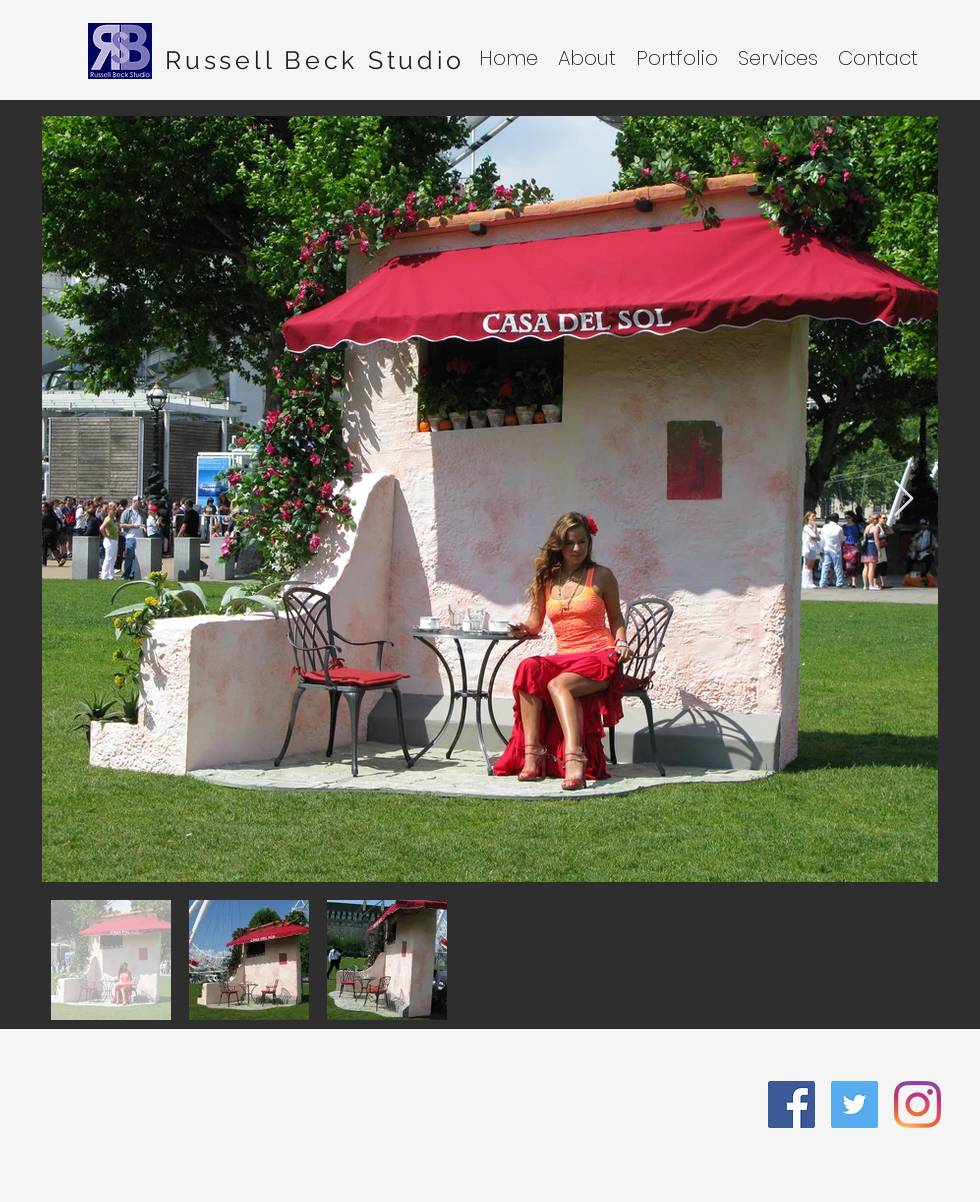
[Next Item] (903, 499)
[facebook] (791, 1104)
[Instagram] (917, 1104)
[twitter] (854, 1104)
